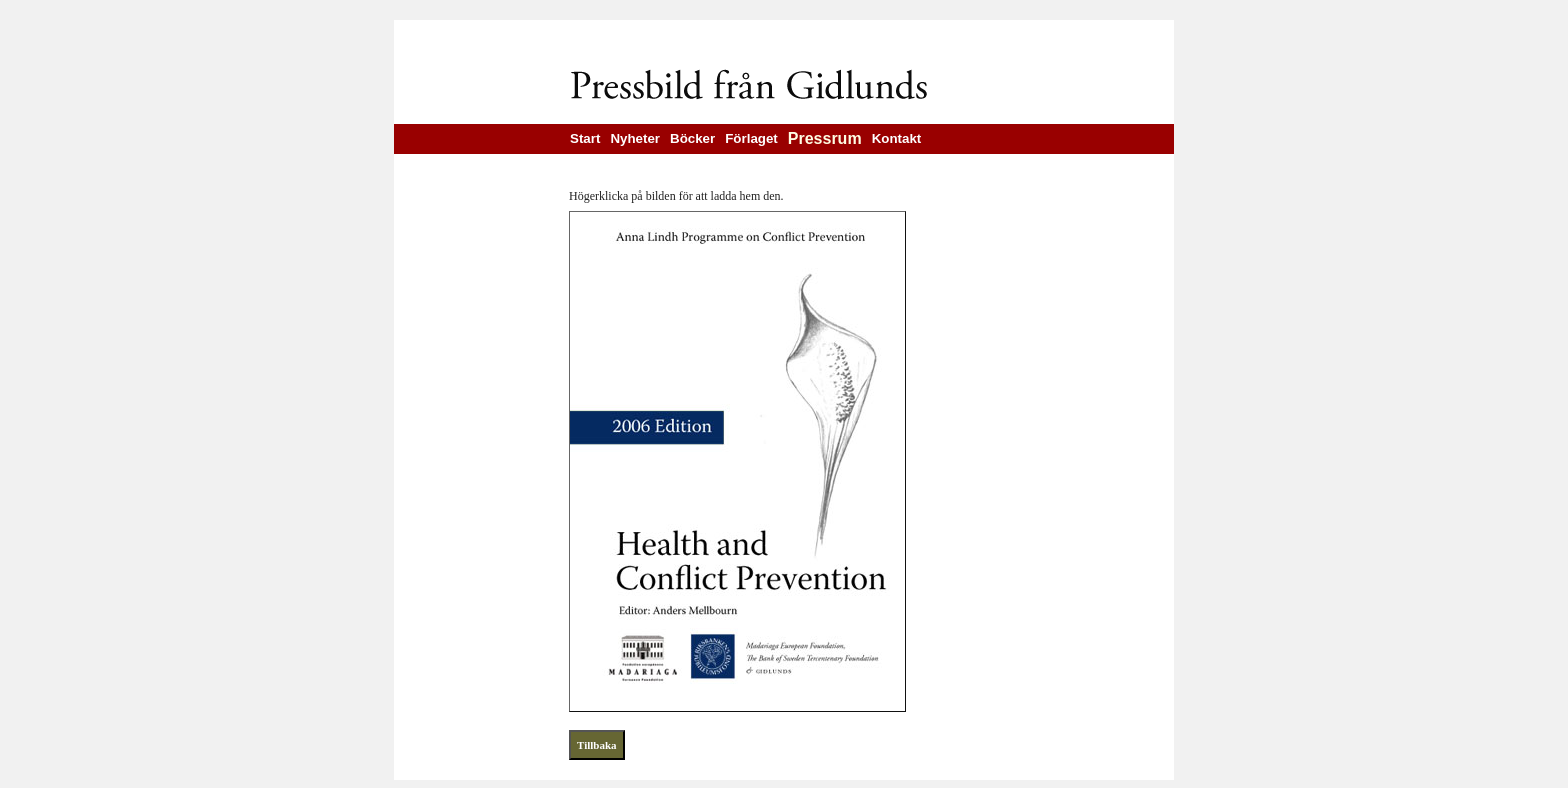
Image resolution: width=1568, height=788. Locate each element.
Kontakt (897, 138)
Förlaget (751, 138)
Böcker (692, 138)
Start (585, 138)
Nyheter (635, 138)
